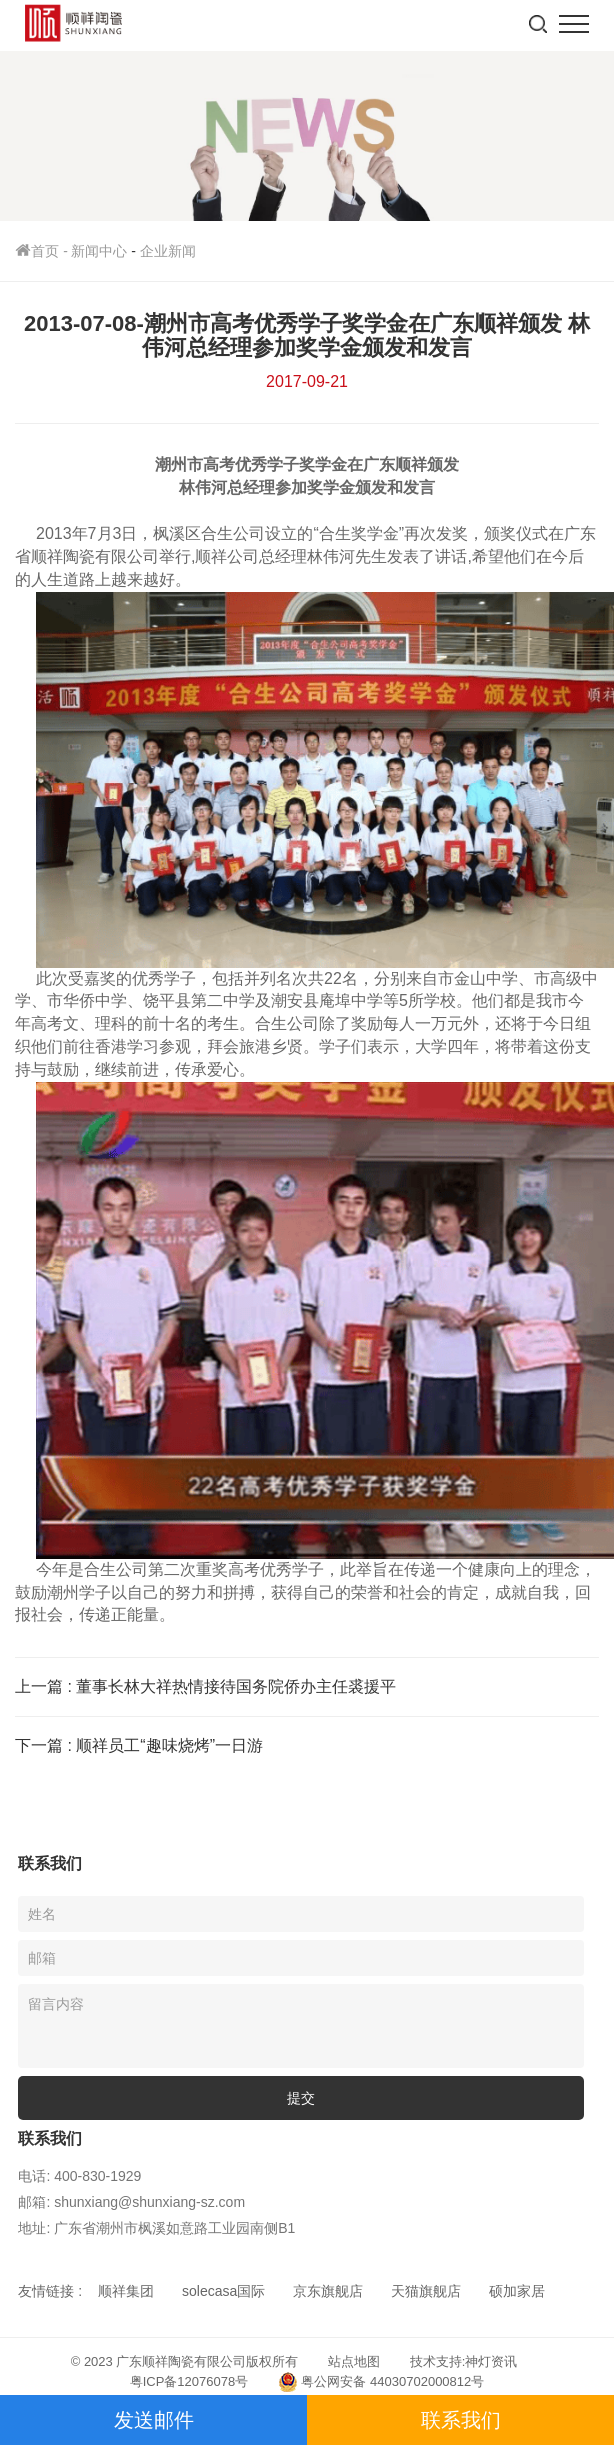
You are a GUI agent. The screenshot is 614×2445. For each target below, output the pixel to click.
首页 (43, 251)
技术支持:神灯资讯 (464, 2361)
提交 (301, 2098)
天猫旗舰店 (426, 2291)
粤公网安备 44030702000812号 (381, 2382)
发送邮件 (154, 2420)
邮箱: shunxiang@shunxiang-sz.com (131, 2202)
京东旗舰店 (328, 2291)
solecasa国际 (223, 2291)
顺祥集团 (126, 2291)
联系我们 (461, 2420)
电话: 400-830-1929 (79, 2176)
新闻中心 (99, 251)
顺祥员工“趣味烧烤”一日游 (169, 1745)
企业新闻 (168, 251)
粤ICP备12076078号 (189, 2381)
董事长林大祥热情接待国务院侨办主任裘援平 (236, 1686)
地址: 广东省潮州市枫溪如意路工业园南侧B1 (156, 2228)
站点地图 (354, 2361)
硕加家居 (517, 2291)
